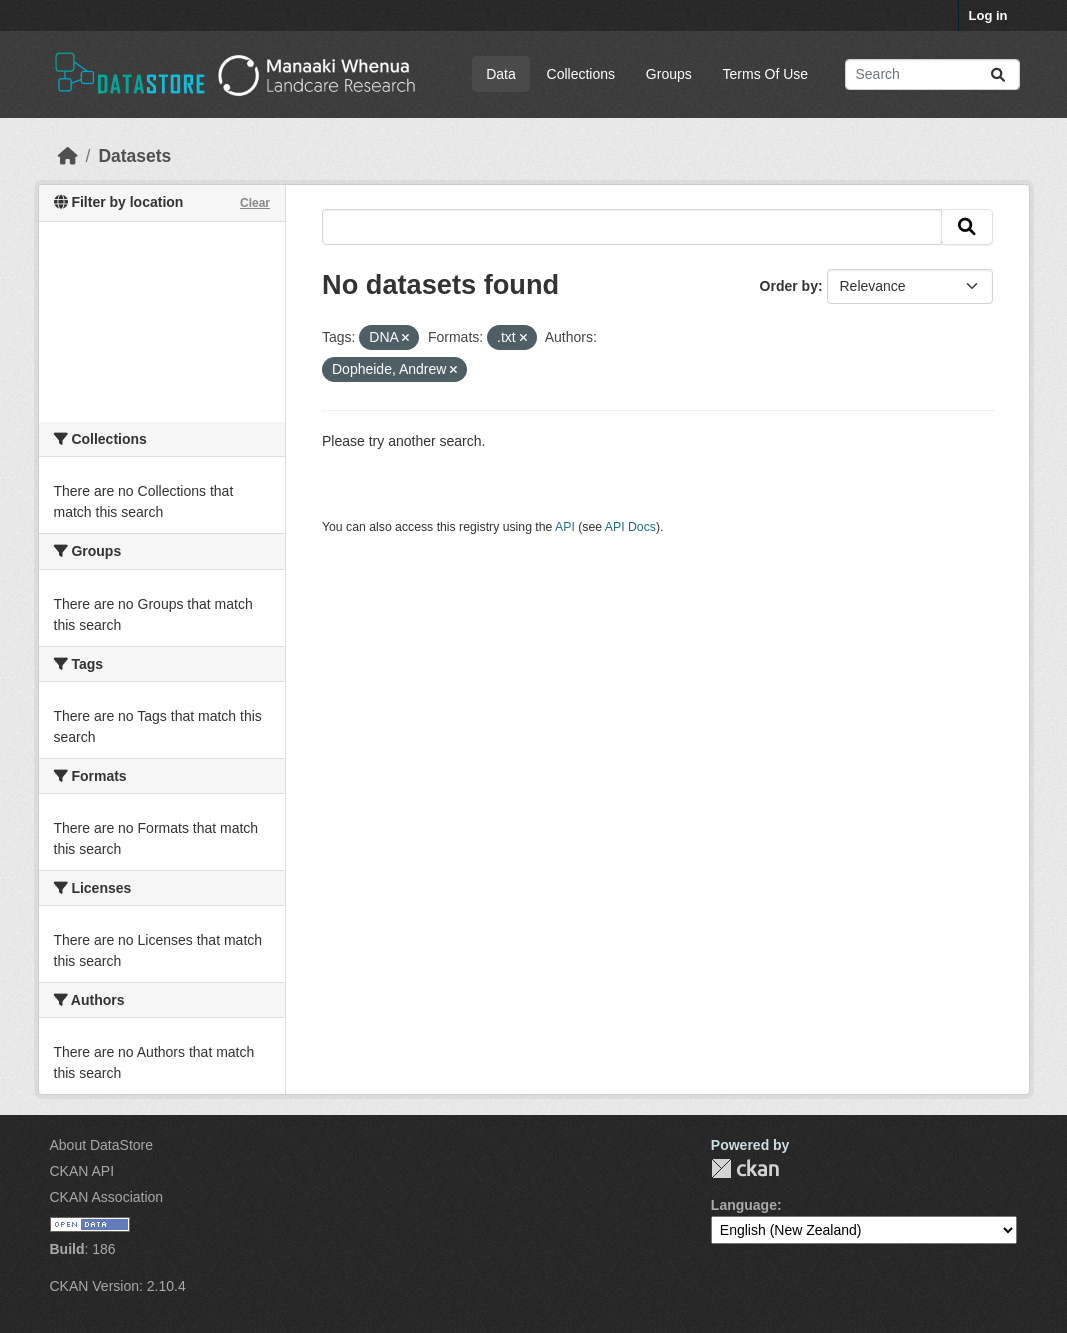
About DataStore (102, 1145)
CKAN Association (107, 1197)
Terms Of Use (766, 74)
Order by (789, 286)
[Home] (68, 156)
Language (744, 1205)
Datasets (134, 156)
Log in (988, 15)
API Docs (630, 527)
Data (501, 74)
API (565, 527)
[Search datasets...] (932, 74)
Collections (581, 74)
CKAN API (82, 1171)
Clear (255, 203)
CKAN (745, 1168)
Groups (669, 74)
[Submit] (998, 74)
